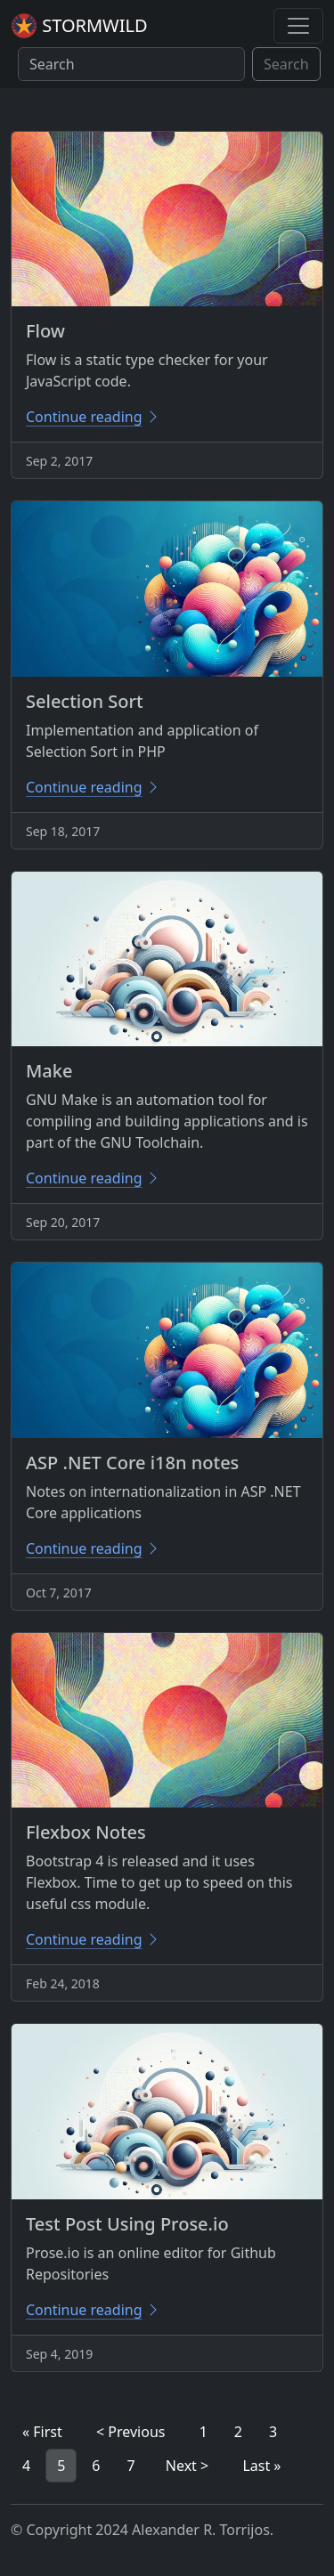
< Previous (130, 2432)
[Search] (131, 64)
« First (42, 2432)
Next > (187, 2465)
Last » (261, 2465)
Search (286, 64)
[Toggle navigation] (298, 26)
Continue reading (93, 417)
